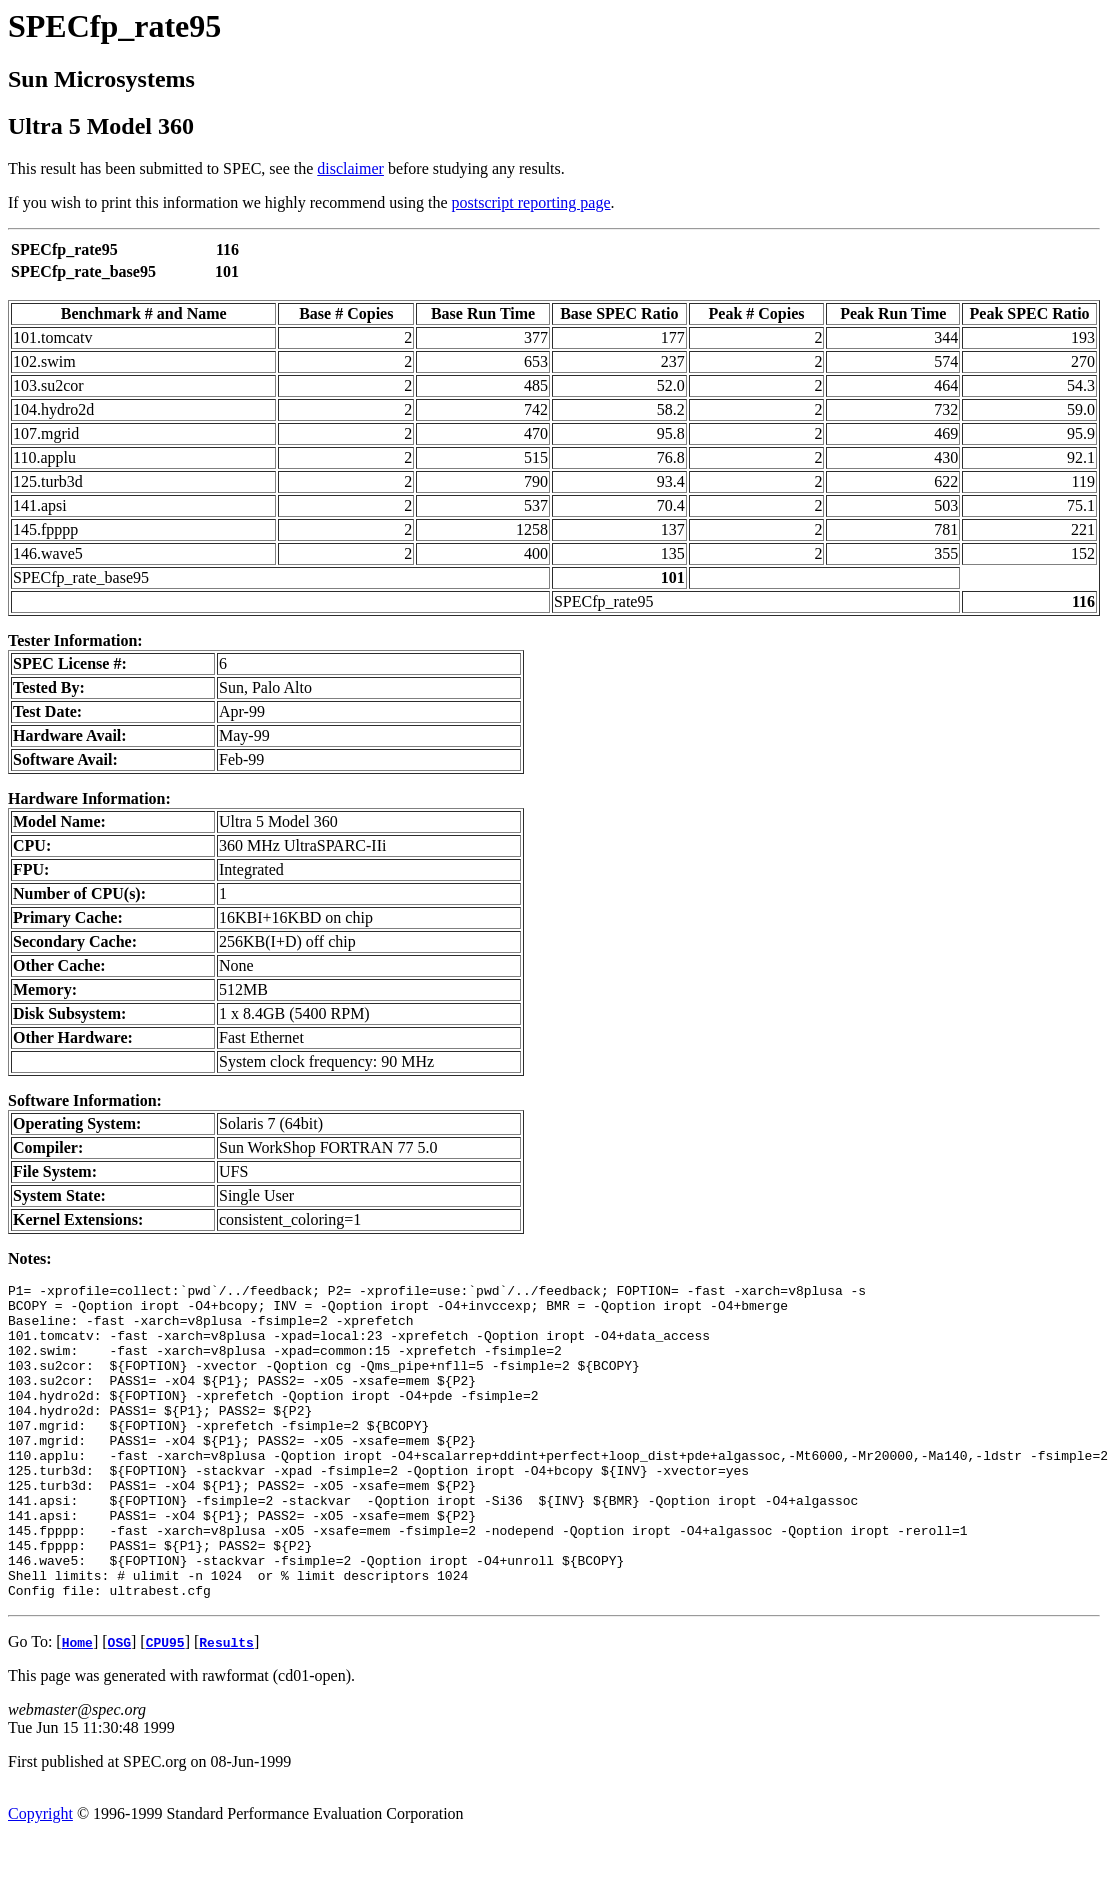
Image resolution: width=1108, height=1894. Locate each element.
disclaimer (350, 168)
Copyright (40, 1876)
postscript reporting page (531, 202)
